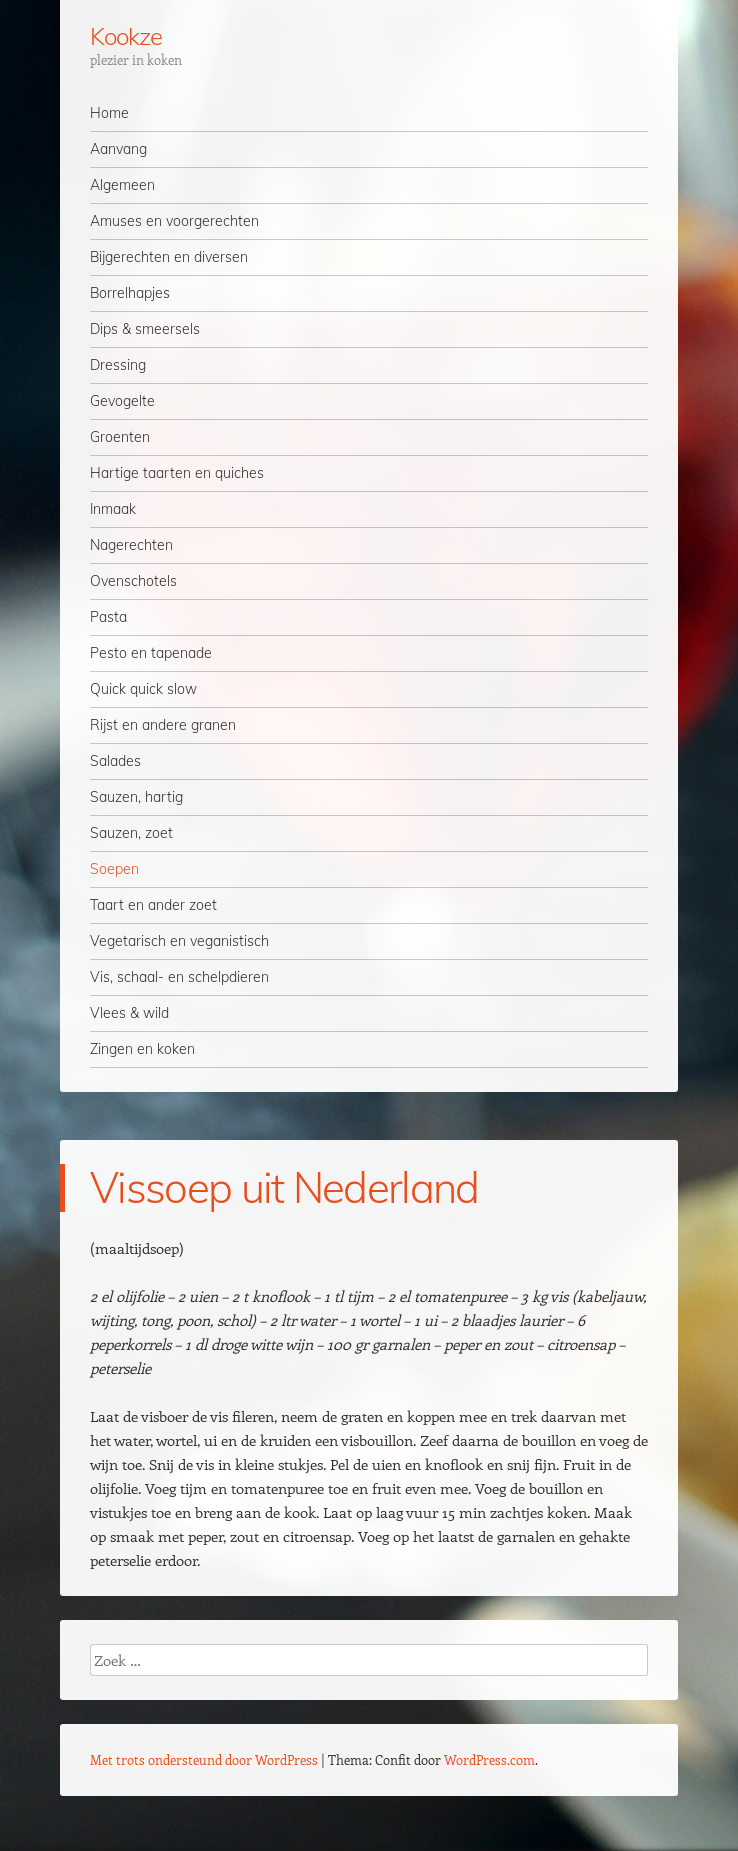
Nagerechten (131, 545)
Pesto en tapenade (151, 653)
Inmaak (113, 509)
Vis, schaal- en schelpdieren (179, 977)
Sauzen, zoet (131, 833)
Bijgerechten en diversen (169, 257)
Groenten (120, 437)
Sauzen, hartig (136, 797)
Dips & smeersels (145, 329)
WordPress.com (489, 1759)
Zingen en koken (142, 1049)
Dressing (118, 365)
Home (109, 113)
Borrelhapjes (130, 293)
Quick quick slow (143, 689)
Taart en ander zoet (153, 905)
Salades (115, 761)
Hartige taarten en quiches (177, 473)
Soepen (114, 869)
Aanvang (118, 149)
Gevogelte (122, 401)
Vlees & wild (129, 1013)
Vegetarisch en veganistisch (179, 941)
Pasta (108, 617)
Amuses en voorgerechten (174, 221)
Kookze (126, 36)
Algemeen (122, 185)
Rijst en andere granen (163, 725)
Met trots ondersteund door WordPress (204, 1759)
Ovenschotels (133, 581)
